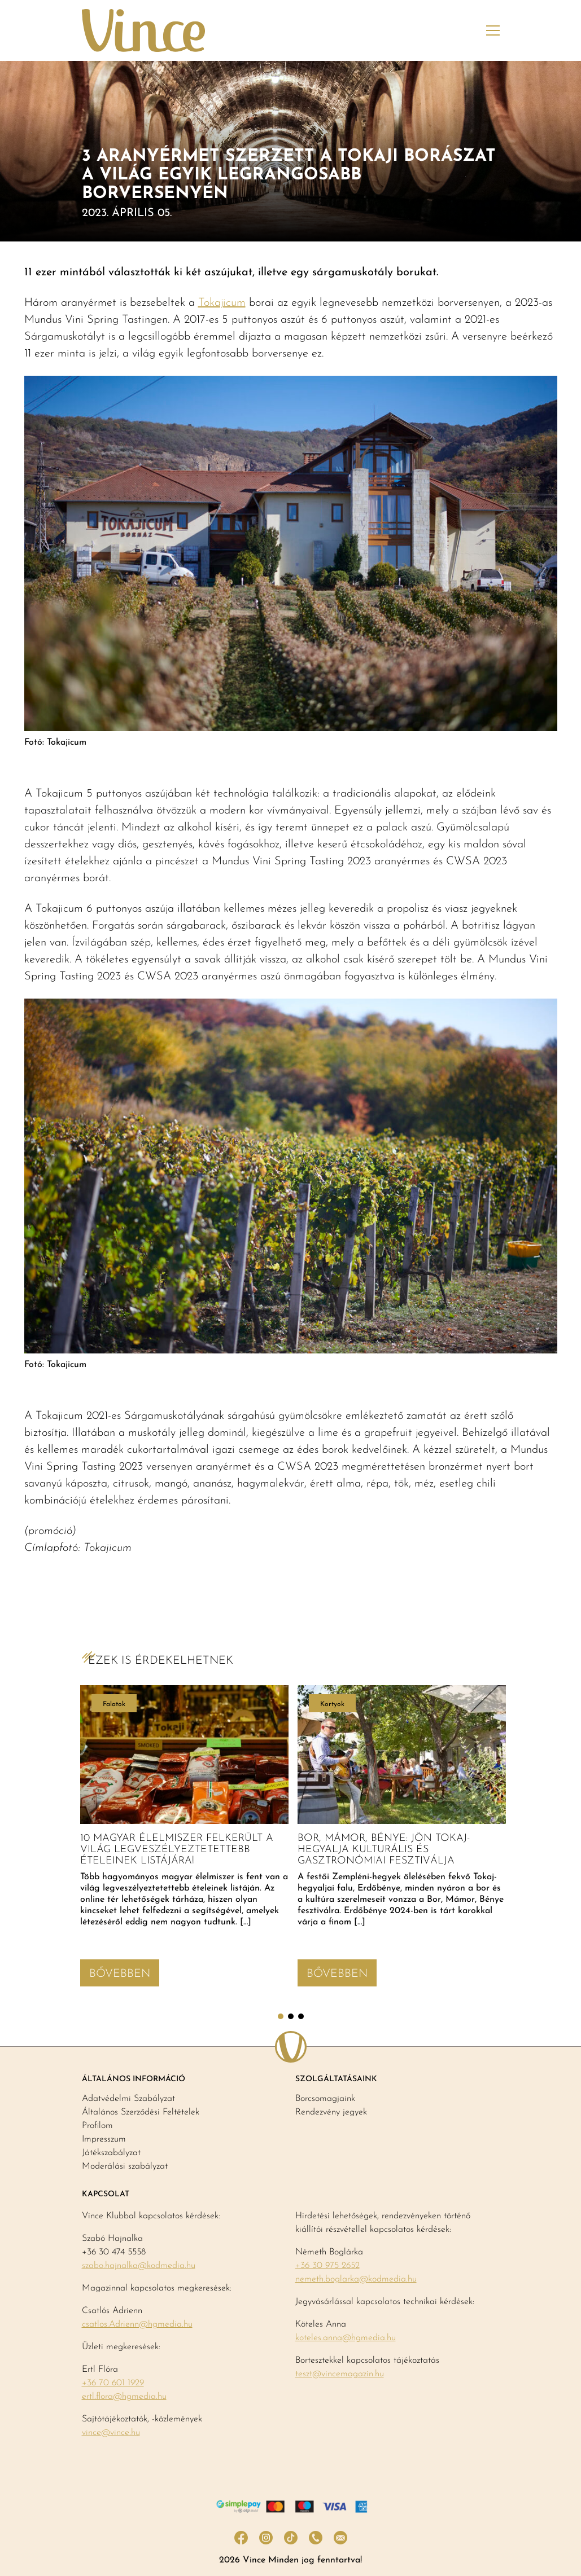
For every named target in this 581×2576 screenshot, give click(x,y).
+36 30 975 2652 (327, 2265)
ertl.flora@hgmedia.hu (124, 2396)
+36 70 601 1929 (113, 2383)
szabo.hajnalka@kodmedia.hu (138, 2265)
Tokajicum (222, 303)
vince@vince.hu (111, 2432)
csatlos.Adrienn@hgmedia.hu (137, 2324)
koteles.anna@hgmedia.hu (345, 2337)
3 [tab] (301, 2016)
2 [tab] (291, 2016)
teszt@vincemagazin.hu (339, 2374)
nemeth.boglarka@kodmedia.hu (356, 2279)
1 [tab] (280, 2016)
